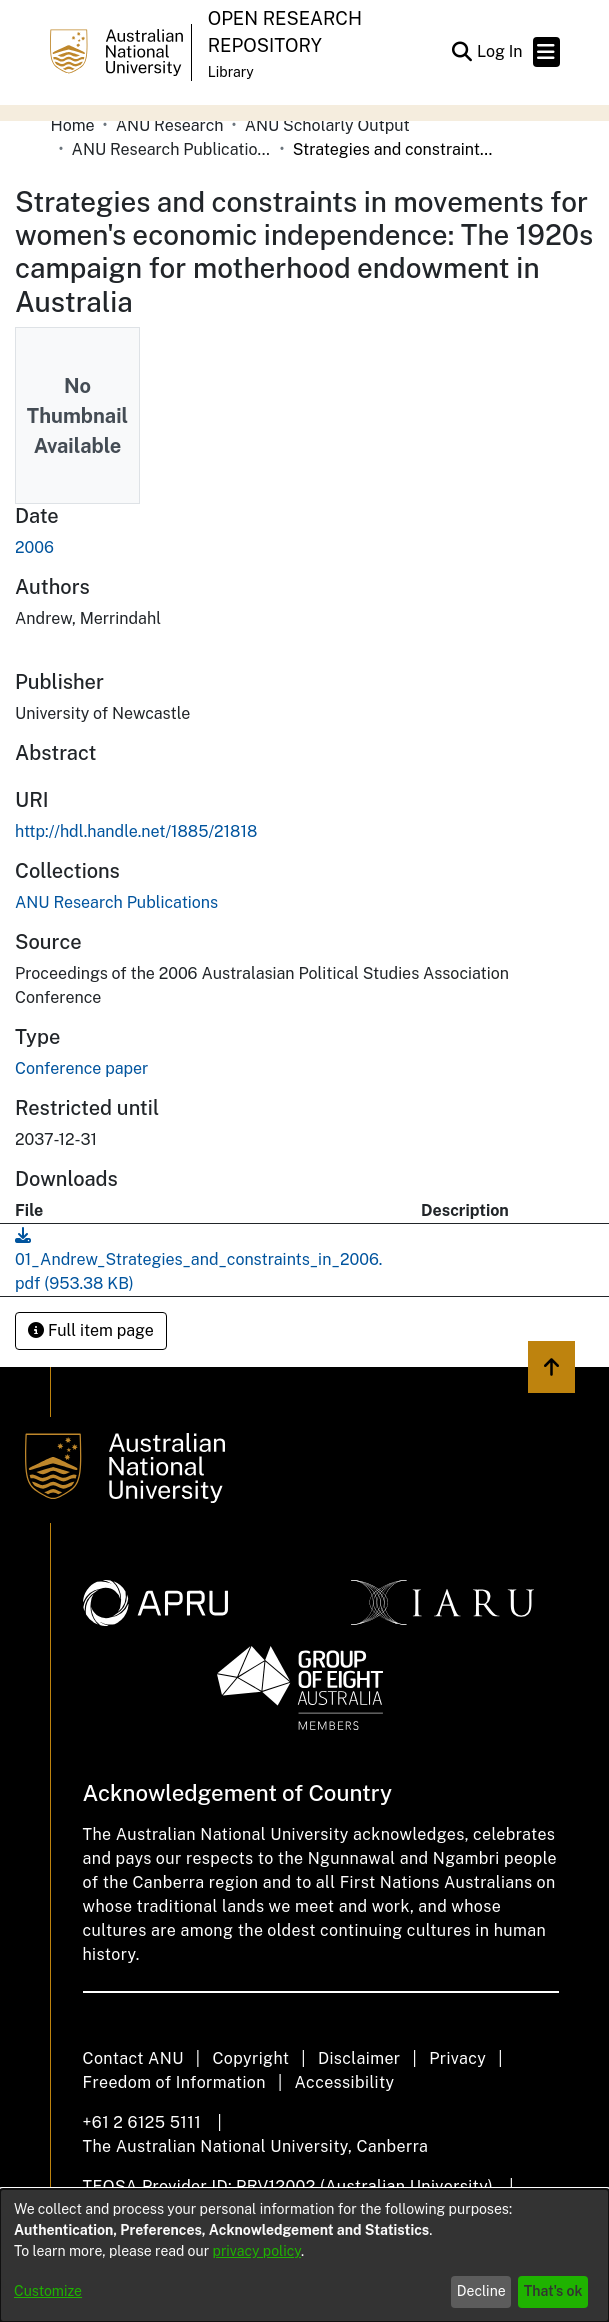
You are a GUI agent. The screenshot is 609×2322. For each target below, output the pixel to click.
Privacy (457, 2058)
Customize (48, 2291)
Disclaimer (359, 2058)
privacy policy (257, 2251)
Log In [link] (501, 51)
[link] (116, 902)
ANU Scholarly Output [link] (327, 125)
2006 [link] (34, 547)
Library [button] (231, 72)
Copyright (250, 2058)
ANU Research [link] (170, 125)
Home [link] (73, 125)
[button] (462, 52)
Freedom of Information (174, 2082)
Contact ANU (133, 2058)
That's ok (553, 2291)
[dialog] (304, 2255)
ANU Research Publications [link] (172, 149)
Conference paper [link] (81, 1068)
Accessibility (345, 2082)
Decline (481, 2291)
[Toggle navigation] (546, 52)
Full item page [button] (91, 1330)
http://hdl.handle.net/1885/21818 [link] (136, 831)
